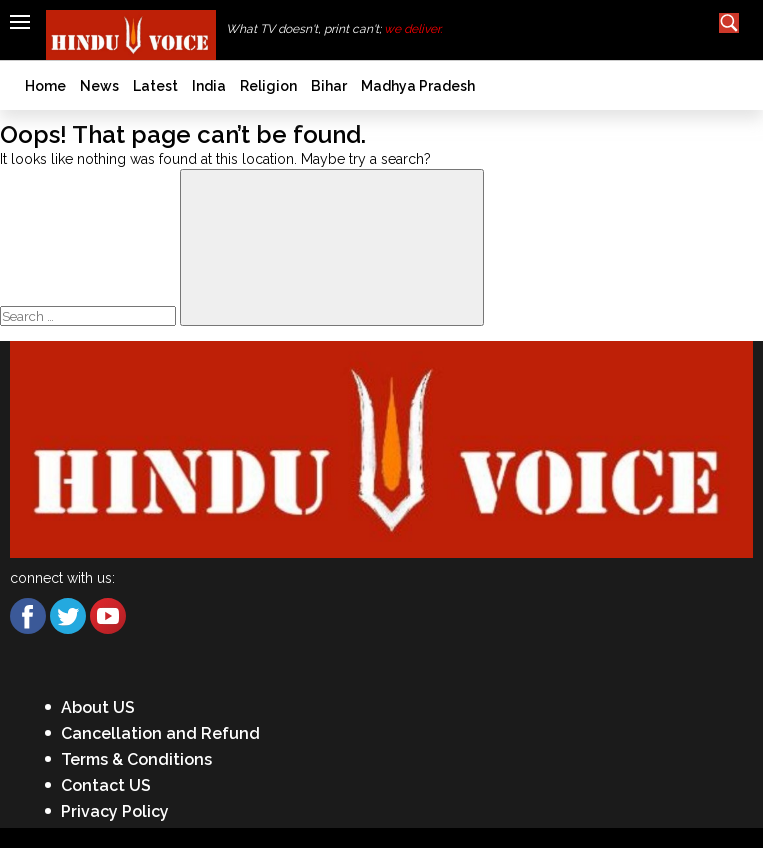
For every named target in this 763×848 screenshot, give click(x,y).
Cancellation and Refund (160, 733)
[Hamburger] (20, 22)
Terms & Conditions (136, 759)
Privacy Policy (115, 811)
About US (98, 707)
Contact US (106, 785)
